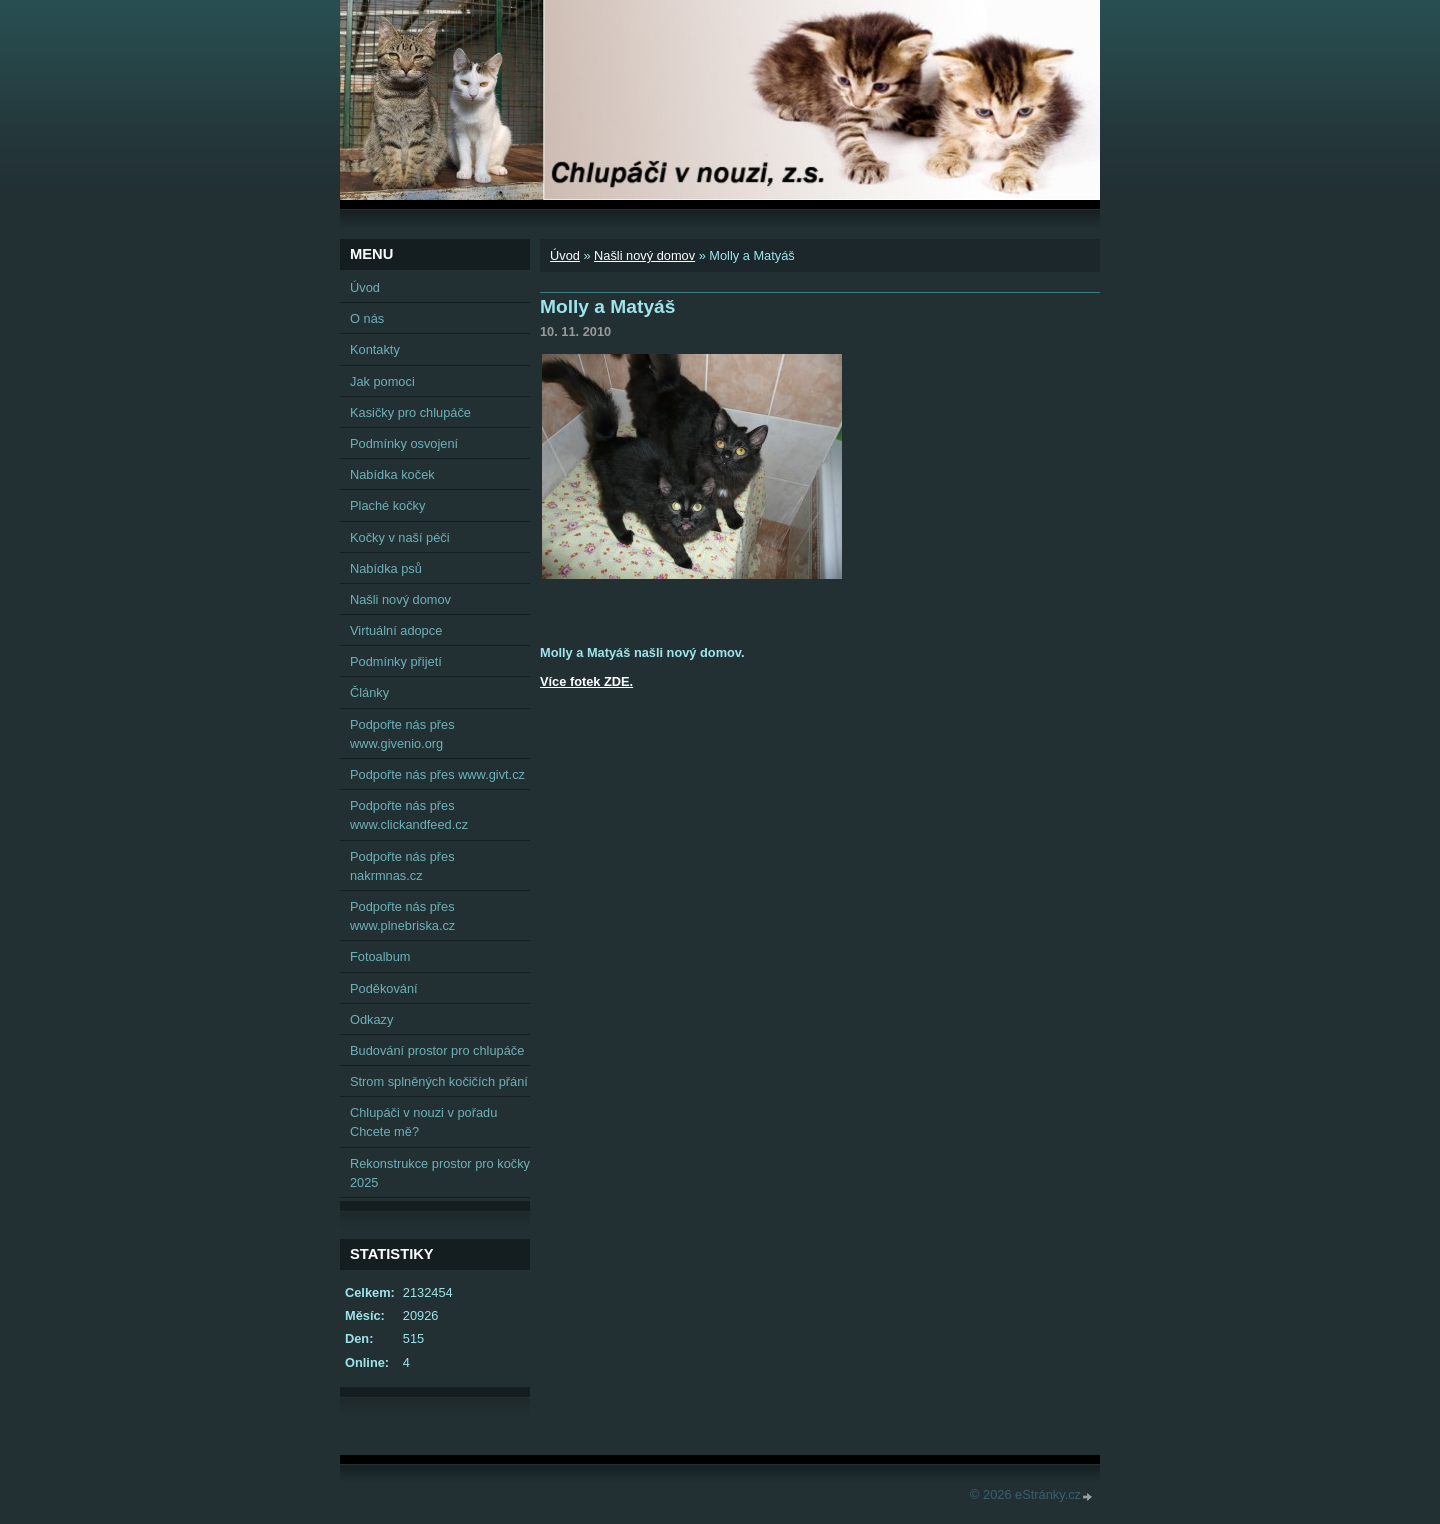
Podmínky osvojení (404, 443)
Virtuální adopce (396, 630)
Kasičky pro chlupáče (410, 412)
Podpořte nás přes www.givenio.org (402, 734)
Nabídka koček (392, 474)
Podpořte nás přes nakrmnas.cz (402, 866)
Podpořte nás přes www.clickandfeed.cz (409, 815)
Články (369, 692)
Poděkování (384, 988)
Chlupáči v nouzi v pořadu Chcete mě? (423, 1122)
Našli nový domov (644, 255)
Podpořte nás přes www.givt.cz (437, 774)
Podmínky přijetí (396, 661)
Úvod (565, 255)
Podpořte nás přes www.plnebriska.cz (402, 916)
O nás (367, 318)
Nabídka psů (386, 568)
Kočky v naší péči (400, 537)
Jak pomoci (382, 381)
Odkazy (371, 1019)
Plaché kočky (387, 505)
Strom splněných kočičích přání (439, 1081)
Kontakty (375, 349)
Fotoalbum (380, 956)
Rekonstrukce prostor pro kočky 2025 (440, 1173)
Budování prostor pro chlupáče (437, 1050)
